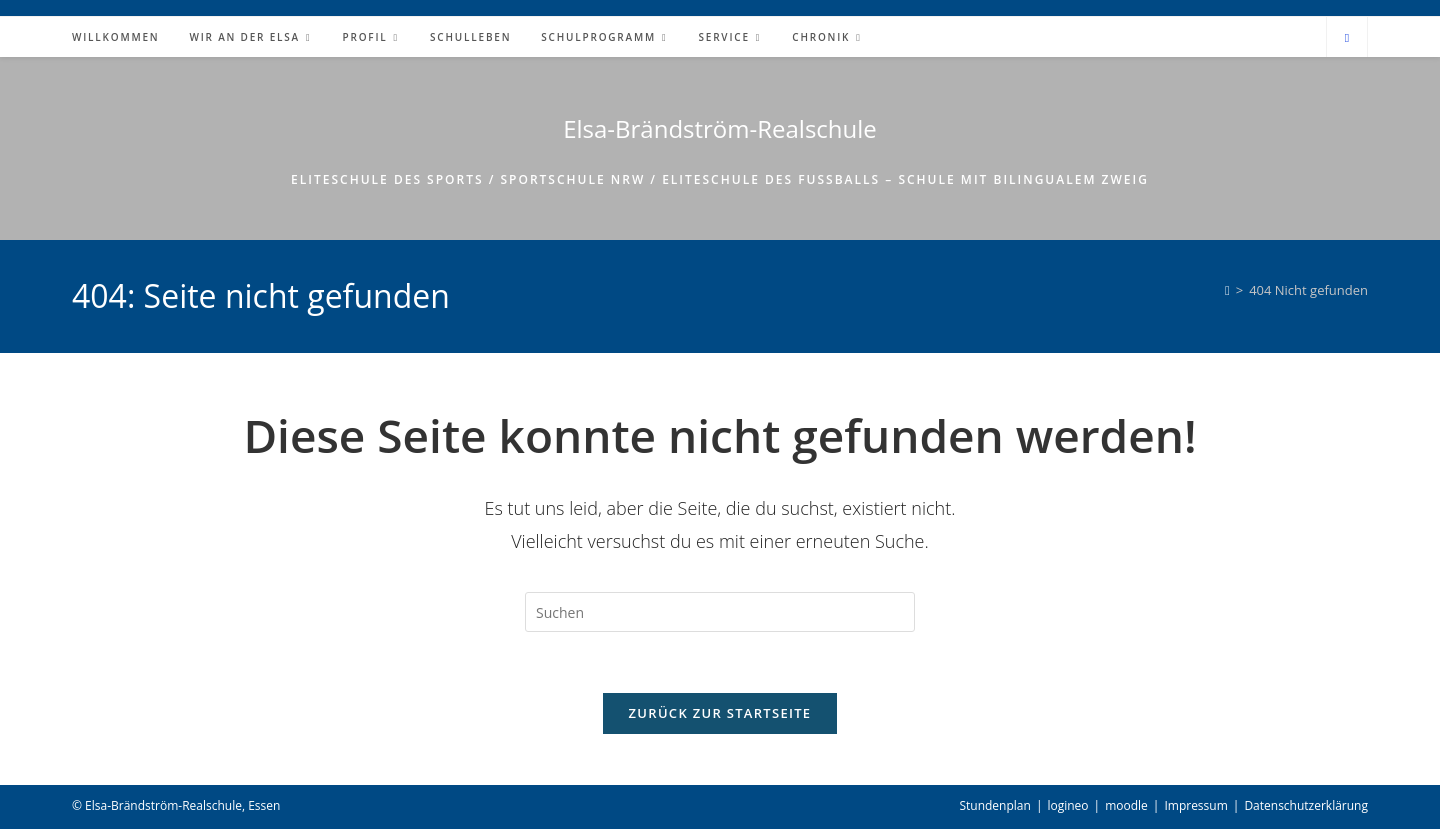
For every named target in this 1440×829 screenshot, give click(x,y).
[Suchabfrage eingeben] (720, 612)
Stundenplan (994, 805)
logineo (1067, 805)
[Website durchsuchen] (1347, 38)
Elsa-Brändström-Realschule (720, 128)
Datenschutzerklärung (1306, 805)
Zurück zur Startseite (720, 713)
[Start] (1227, 290)
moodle (1126, 805)
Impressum (1195, 805)
